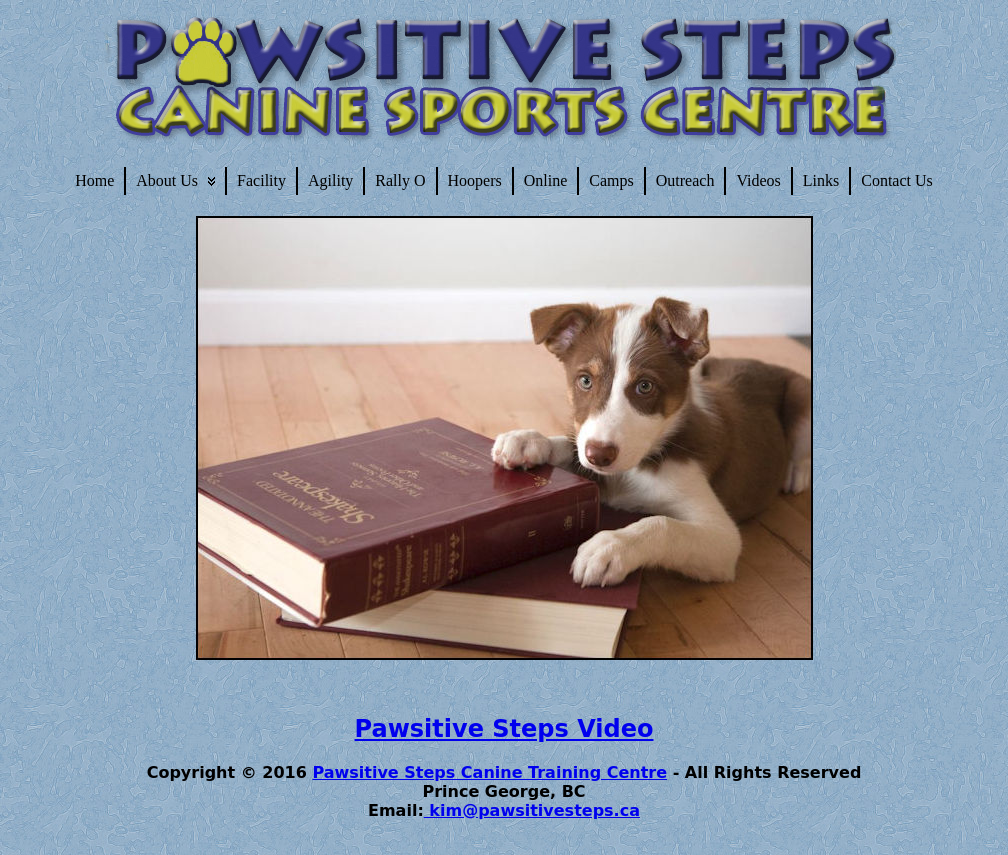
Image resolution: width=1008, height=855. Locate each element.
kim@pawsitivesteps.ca (532, 810)
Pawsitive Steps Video (504, 729)
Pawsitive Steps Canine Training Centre (489, 772)
